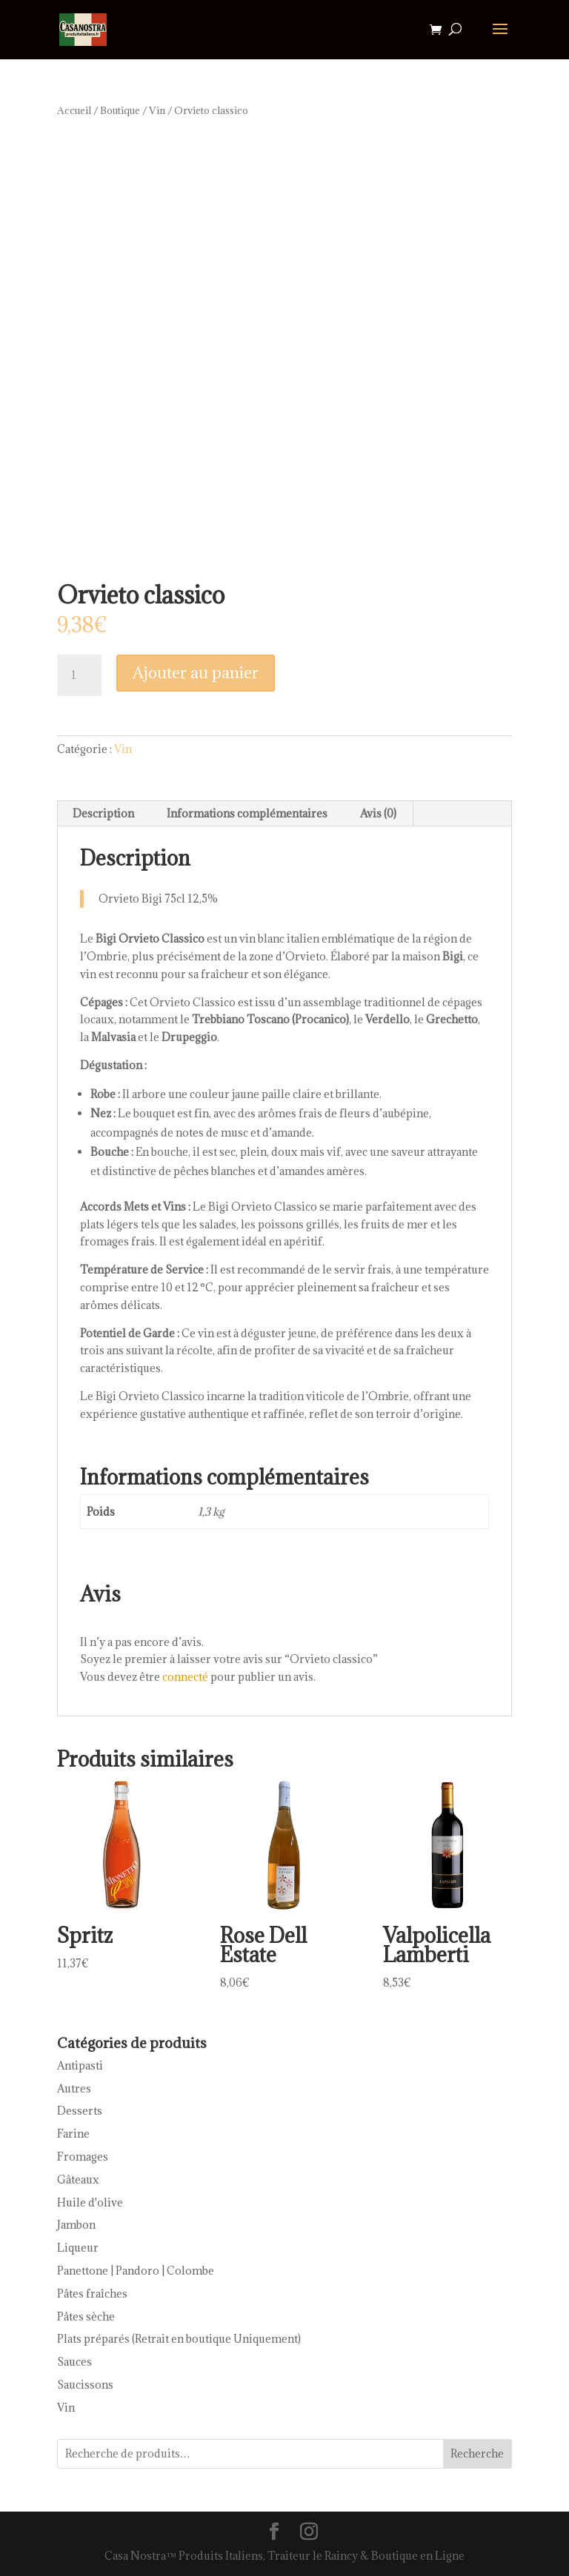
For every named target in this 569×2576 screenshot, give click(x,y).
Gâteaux (78, 2179)
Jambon (76, 2225)
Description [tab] (103, 813)
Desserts (79, 2111)
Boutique (120, 110)
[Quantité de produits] (79, 675)
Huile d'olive (90, 2202)
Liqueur (78, 2248)
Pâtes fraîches (92, 2293)
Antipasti (80, 2065)
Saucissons (85, 2385)
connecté (185, 1677)
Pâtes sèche (86, 2316)
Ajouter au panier (196, 673)
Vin (157, 110)
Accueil (74, 110)
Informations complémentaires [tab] (247, 813)
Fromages (82, 2157)
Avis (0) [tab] (378, 813)
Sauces (74, 2362)
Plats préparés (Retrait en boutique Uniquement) (179, 2339)
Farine (73, 2134)
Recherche (477, 2453)
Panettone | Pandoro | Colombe (135, 2271)
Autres (74, 2088)
